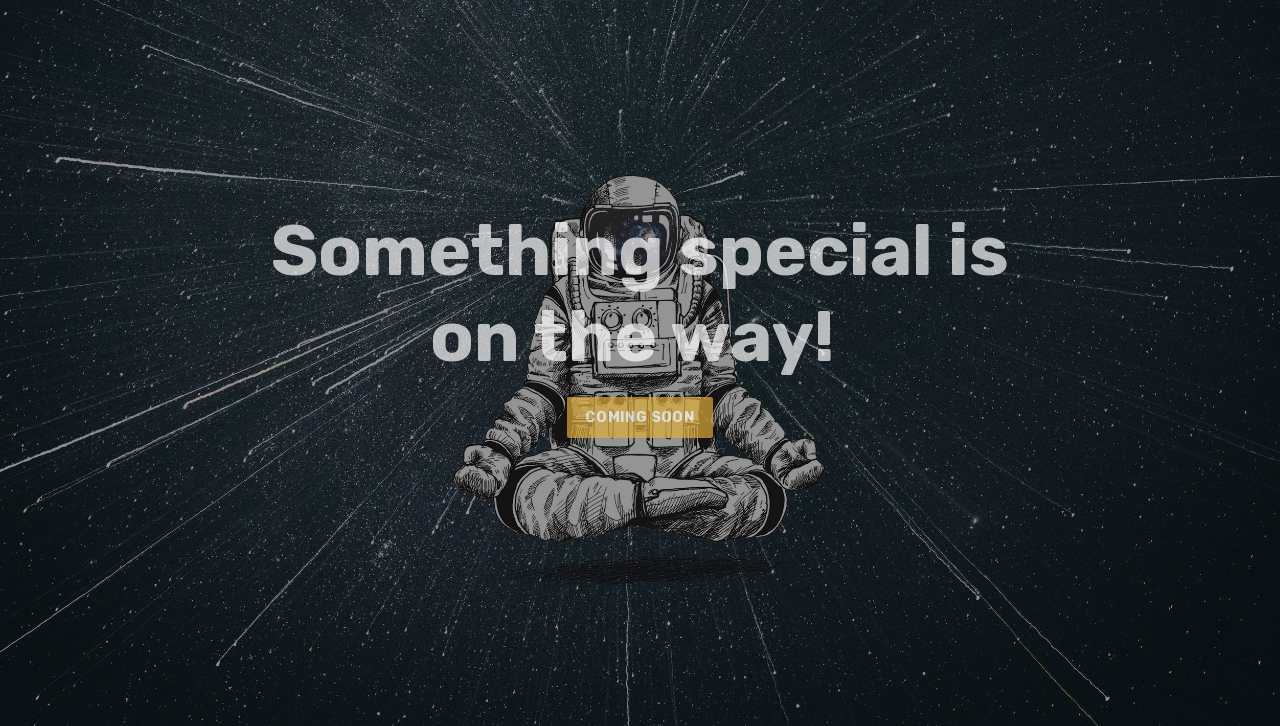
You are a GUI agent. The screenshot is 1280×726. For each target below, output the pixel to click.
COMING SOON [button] (640, 417)
